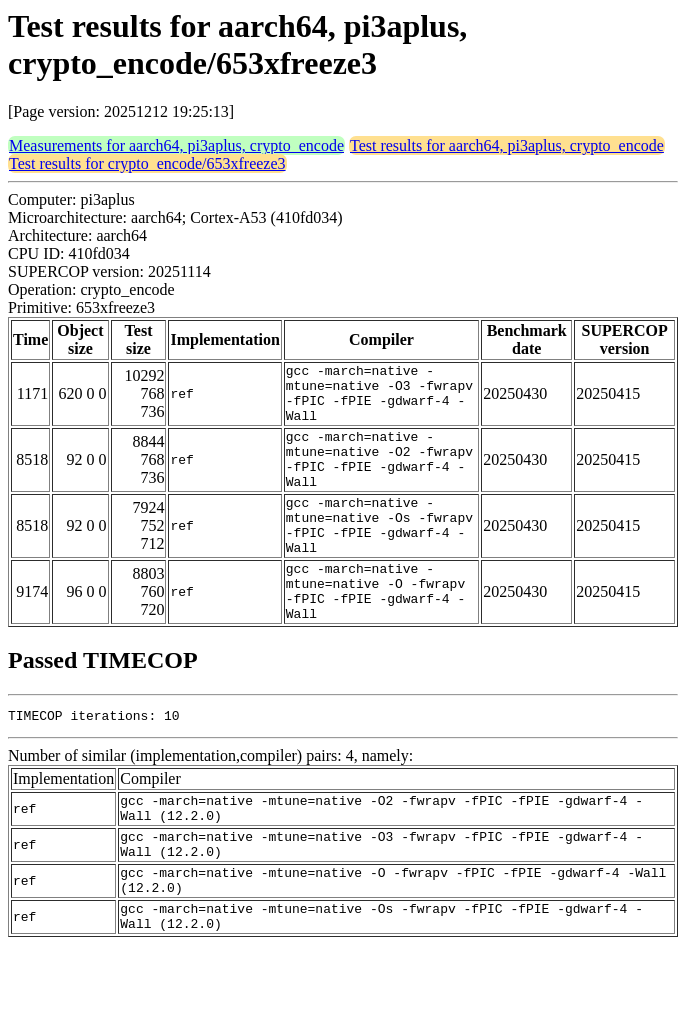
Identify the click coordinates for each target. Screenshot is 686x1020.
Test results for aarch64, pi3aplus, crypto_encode (507, 145)
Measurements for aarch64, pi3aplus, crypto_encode (176, 145)
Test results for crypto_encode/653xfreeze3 (147, 163)
